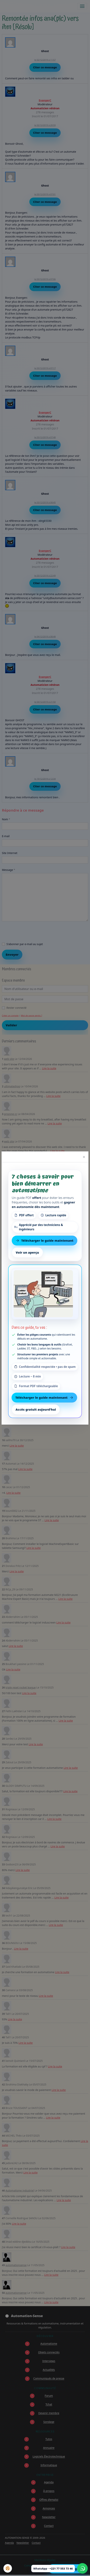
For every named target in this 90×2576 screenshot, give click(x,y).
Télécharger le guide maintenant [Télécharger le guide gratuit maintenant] (45, 1240)
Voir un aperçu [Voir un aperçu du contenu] (27, 1252)
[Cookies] (7, 2568)
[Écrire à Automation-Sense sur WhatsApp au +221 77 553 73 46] (82, 2568)
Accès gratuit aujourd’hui (36, 1409)
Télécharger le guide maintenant (44, 1397)
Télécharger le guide (68, 2569)
